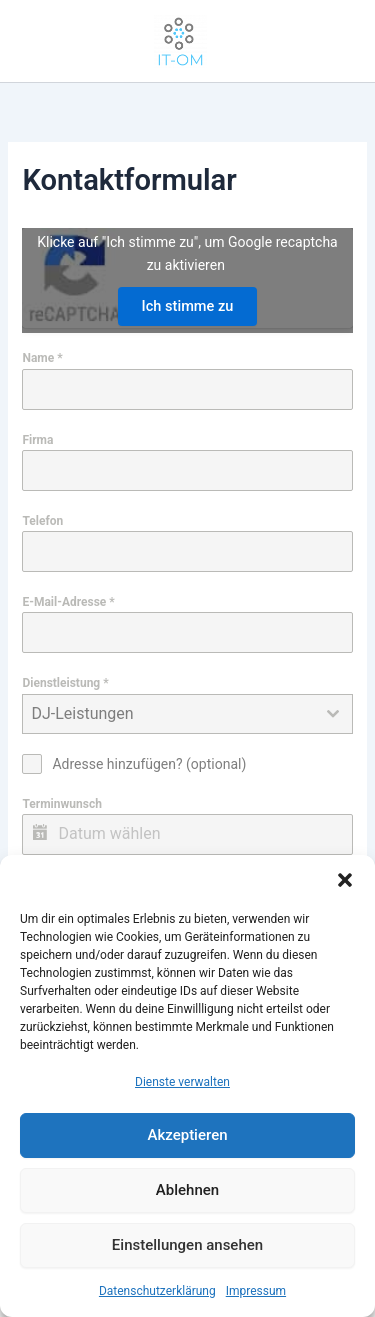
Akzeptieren (187, 1135)
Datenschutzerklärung (157, 1291)
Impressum (256, 1291)
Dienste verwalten (182, 1082)
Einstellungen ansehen (187, 1245)
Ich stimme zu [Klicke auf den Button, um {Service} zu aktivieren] (188, 306)
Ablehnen (187, 1190)
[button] (345, 880)
